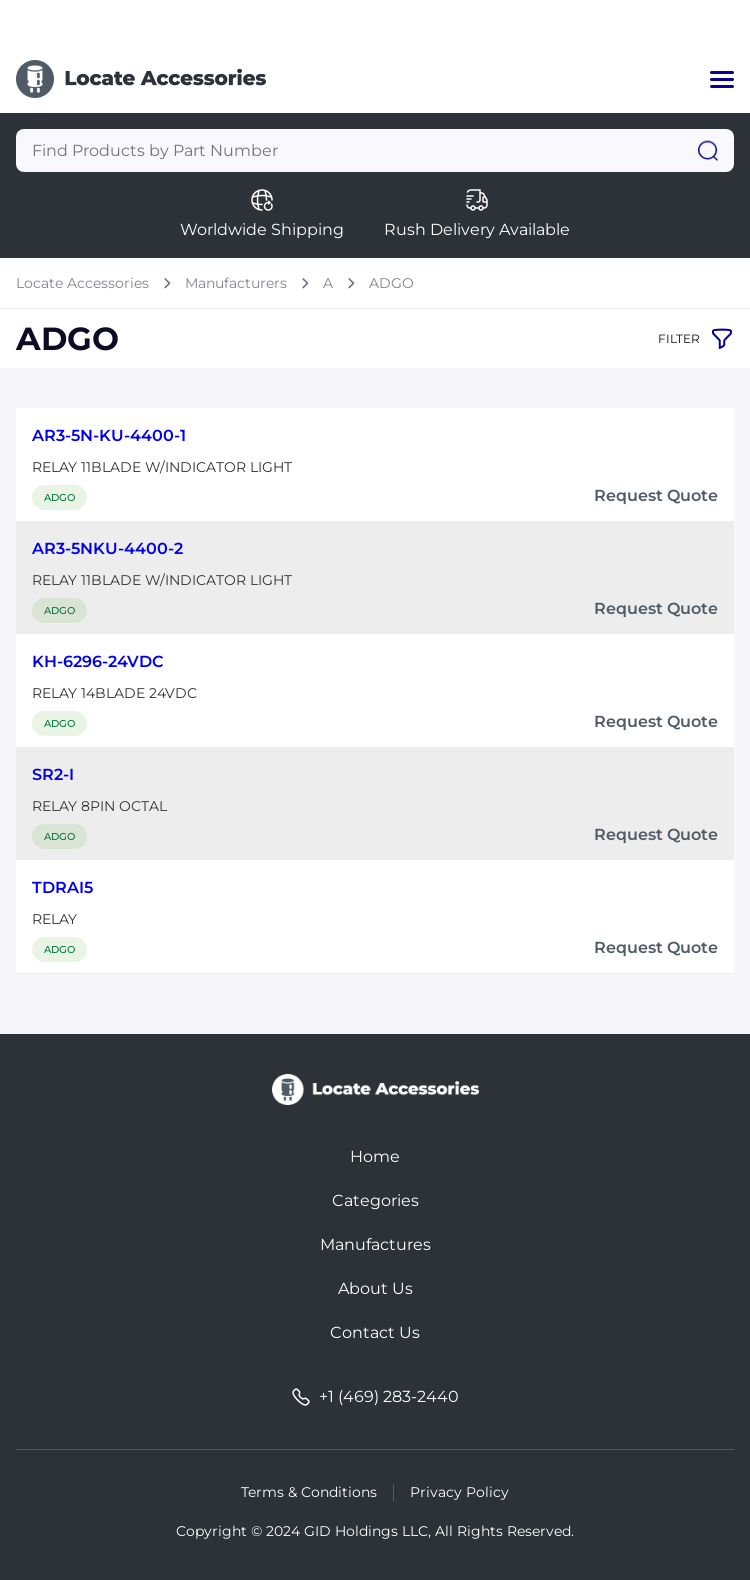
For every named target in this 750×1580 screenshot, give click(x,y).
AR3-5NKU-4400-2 (107, 548)
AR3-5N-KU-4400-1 (109, 435)
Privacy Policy (459, 1492)
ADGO (391, 283)
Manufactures (375, 1244)
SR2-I (53, 774)
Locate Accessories (82, 283)
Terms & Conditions (309, 1492)
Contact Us (375, 1332)
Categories (375, 1200)
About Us (375, 1288)
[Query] (375, 150)
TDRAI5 (62, 887)
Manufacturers (236, 283)
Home (375, 1156)
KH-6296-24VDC (98, 661)
